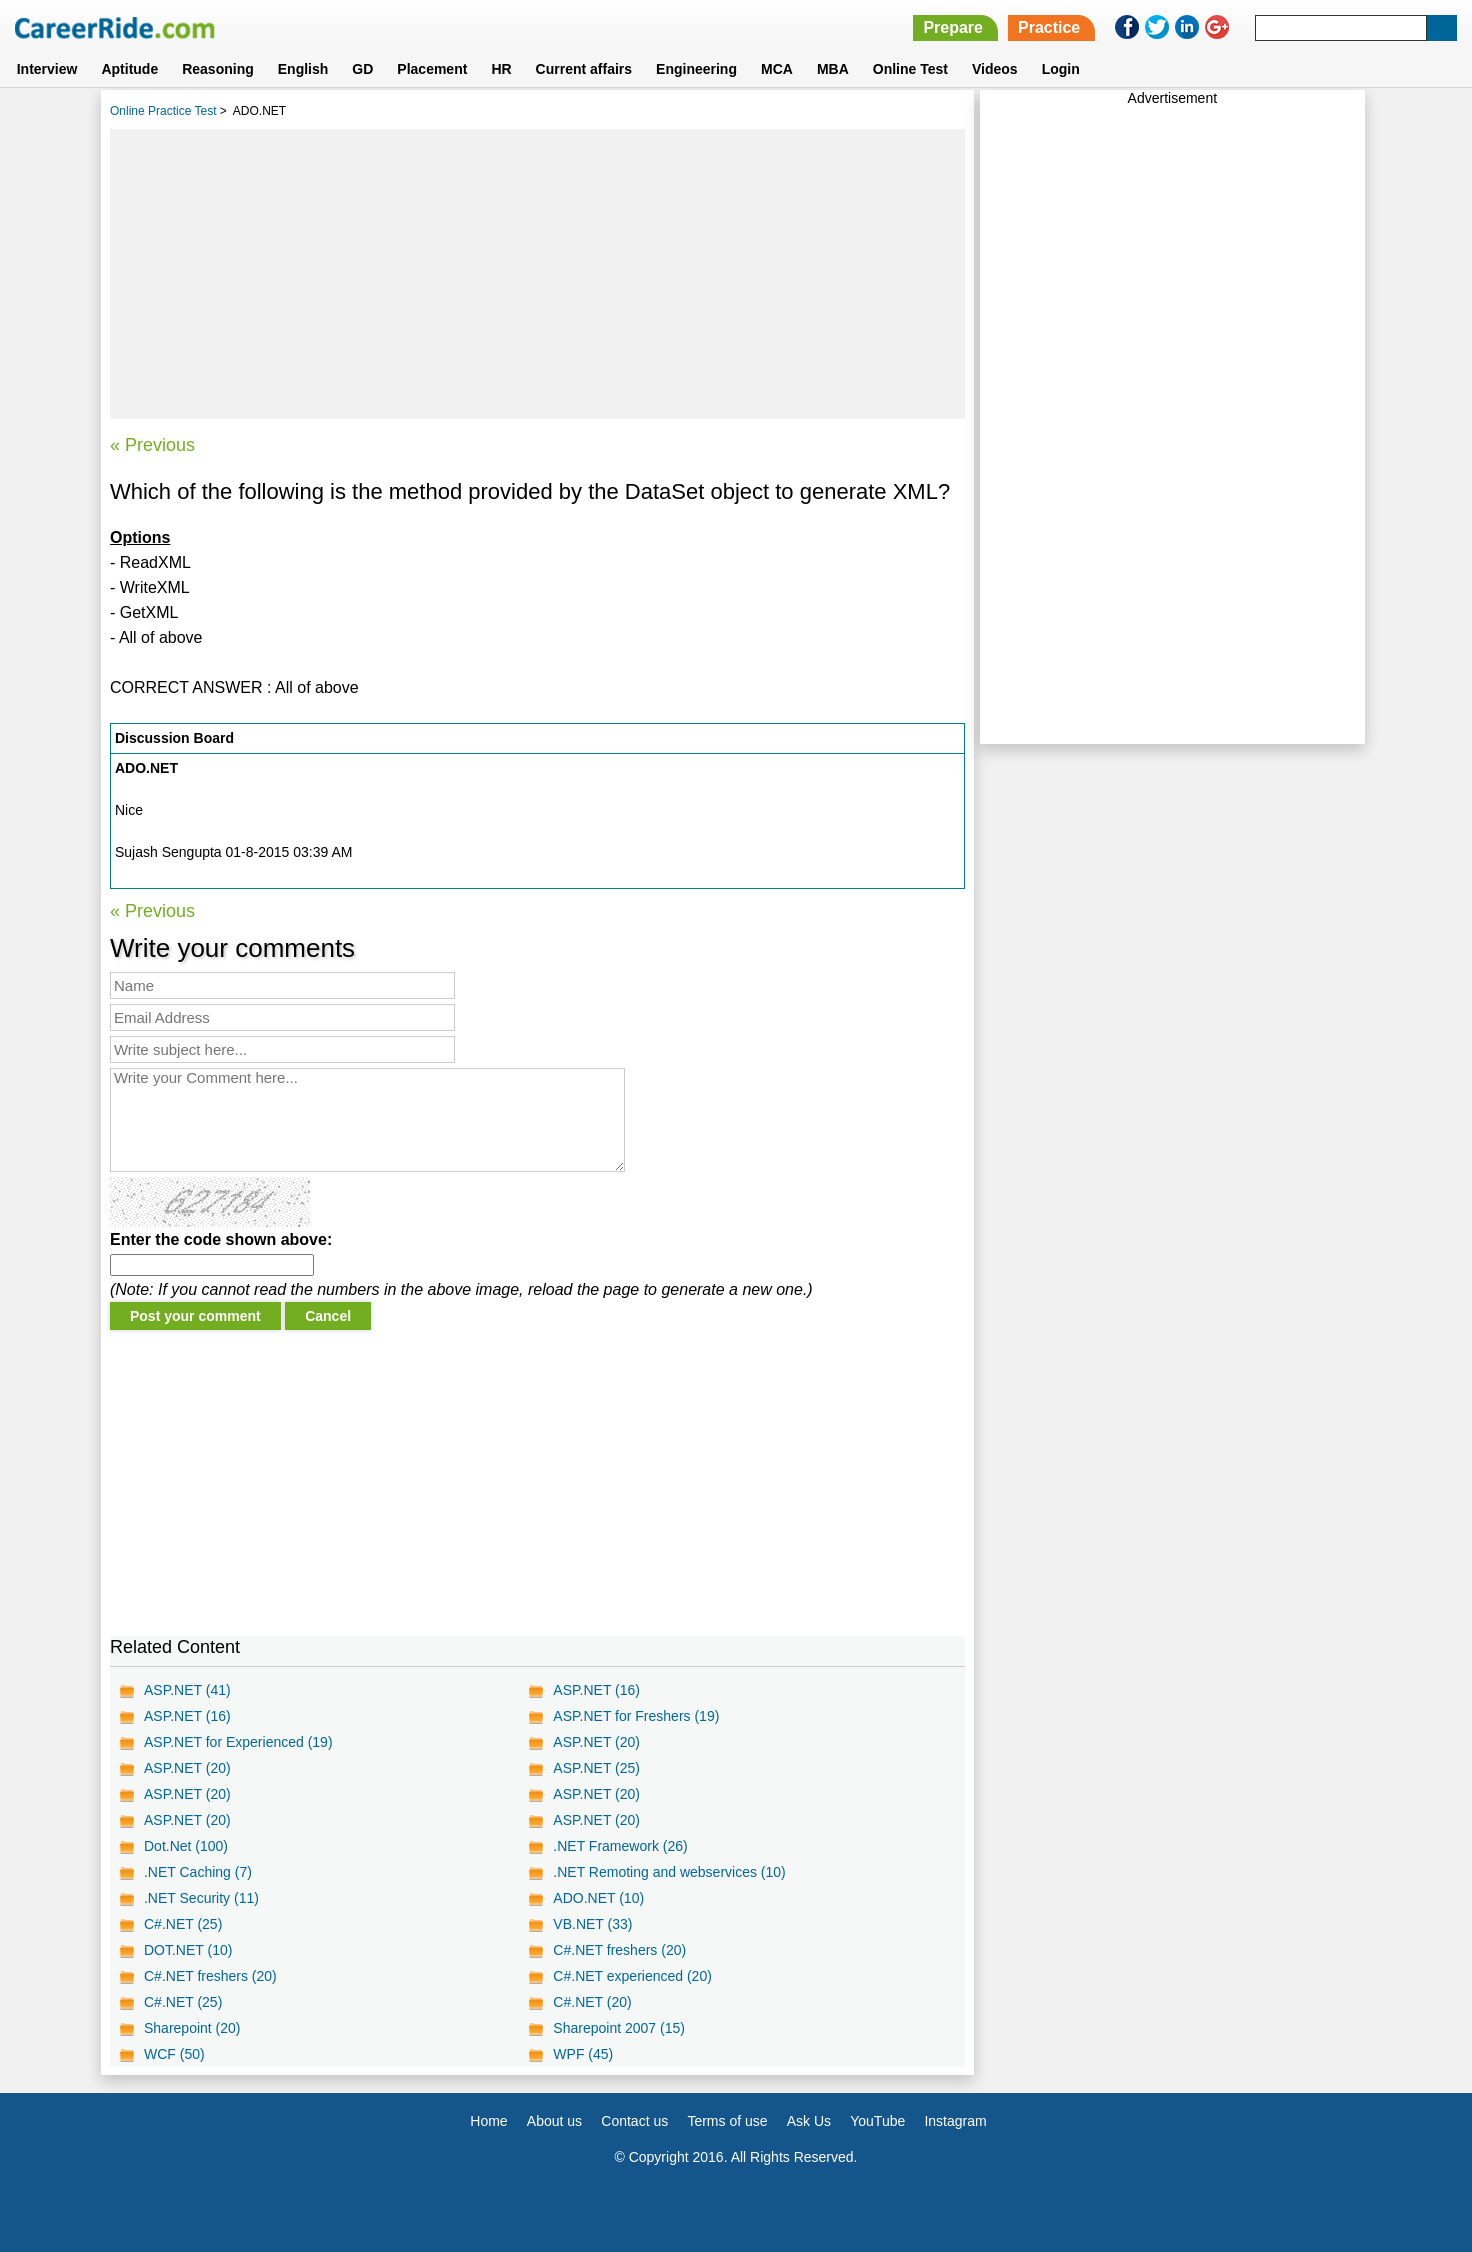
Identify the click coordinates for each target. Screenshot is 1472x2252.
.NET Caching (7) (198, 1872)
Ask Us (809, 2121)
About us (554, 2121)
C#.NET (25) (183, 1924)
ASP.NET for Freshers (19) (636, 1716)
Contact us (634, 2121)
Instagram (955, 2121)
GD (362, 69)
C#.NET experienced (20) (632, 1976)
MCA (777, 69)
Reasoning (218, 69)
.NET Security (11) (201, 1898)
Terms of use (727, 2121)
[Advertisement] (537, 274)
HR (501, 69)
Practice (1049, 27)
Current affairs (584, 69)
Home (488, 2121)
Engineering (696, 69)
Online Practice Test (163, 111)
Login (1061, 69)
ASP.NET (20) (596, 1742)
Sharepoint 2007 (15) (619, 2028)
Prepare (953, 27)
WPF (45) (583, 2054)
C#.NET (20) (592, 2002)
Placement (432, 69)
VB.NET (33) (592, 1924)
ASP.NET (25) (596, 1768)
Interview (47, 69)
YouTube (877, 2121)
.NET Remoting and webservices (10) (669, 1872)
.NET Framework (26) (620, 1846)
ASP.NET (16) (596, 1690)
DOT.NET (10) (188, 1950)
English (303, 69)
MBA (833, 69)
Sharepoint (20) (192, 2028)
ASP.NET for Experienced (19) (238, 1742)
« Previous (152, 445)
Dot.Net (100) (186, 1846)
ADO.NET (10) (598, 1898)
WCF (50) (174, 2054)
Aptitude (129, 69)
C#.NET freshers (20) (619, 1950)
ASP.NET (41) (187, 1690)
